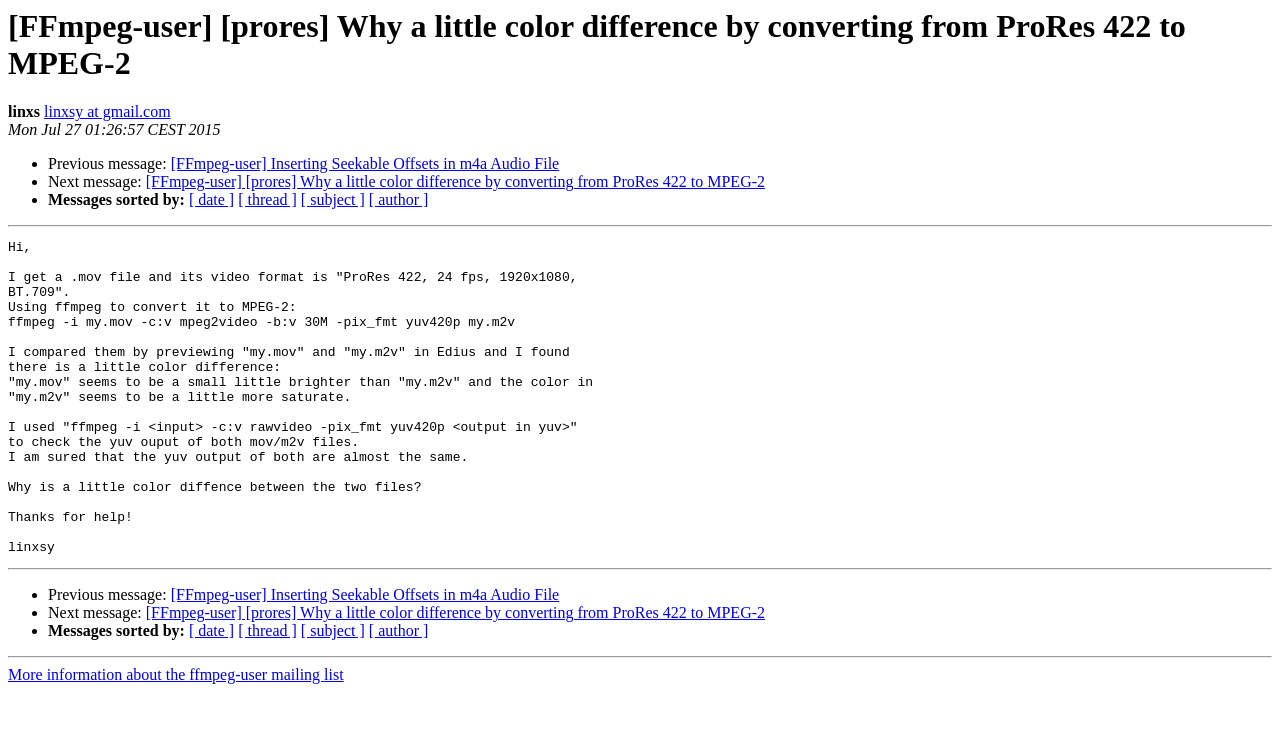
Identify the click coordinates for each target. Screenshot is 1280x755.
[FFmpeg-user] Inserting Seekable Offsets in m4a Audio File (365, 163)
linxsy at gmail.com (107, 111)
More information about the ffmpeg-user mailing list (176, 737)
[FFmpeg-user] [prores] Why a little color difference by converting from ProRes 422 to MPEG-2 (455, 181)
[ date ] (211, 199)
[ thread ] (267, 199)
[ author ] (399, 199)
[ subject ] (333, 199)
